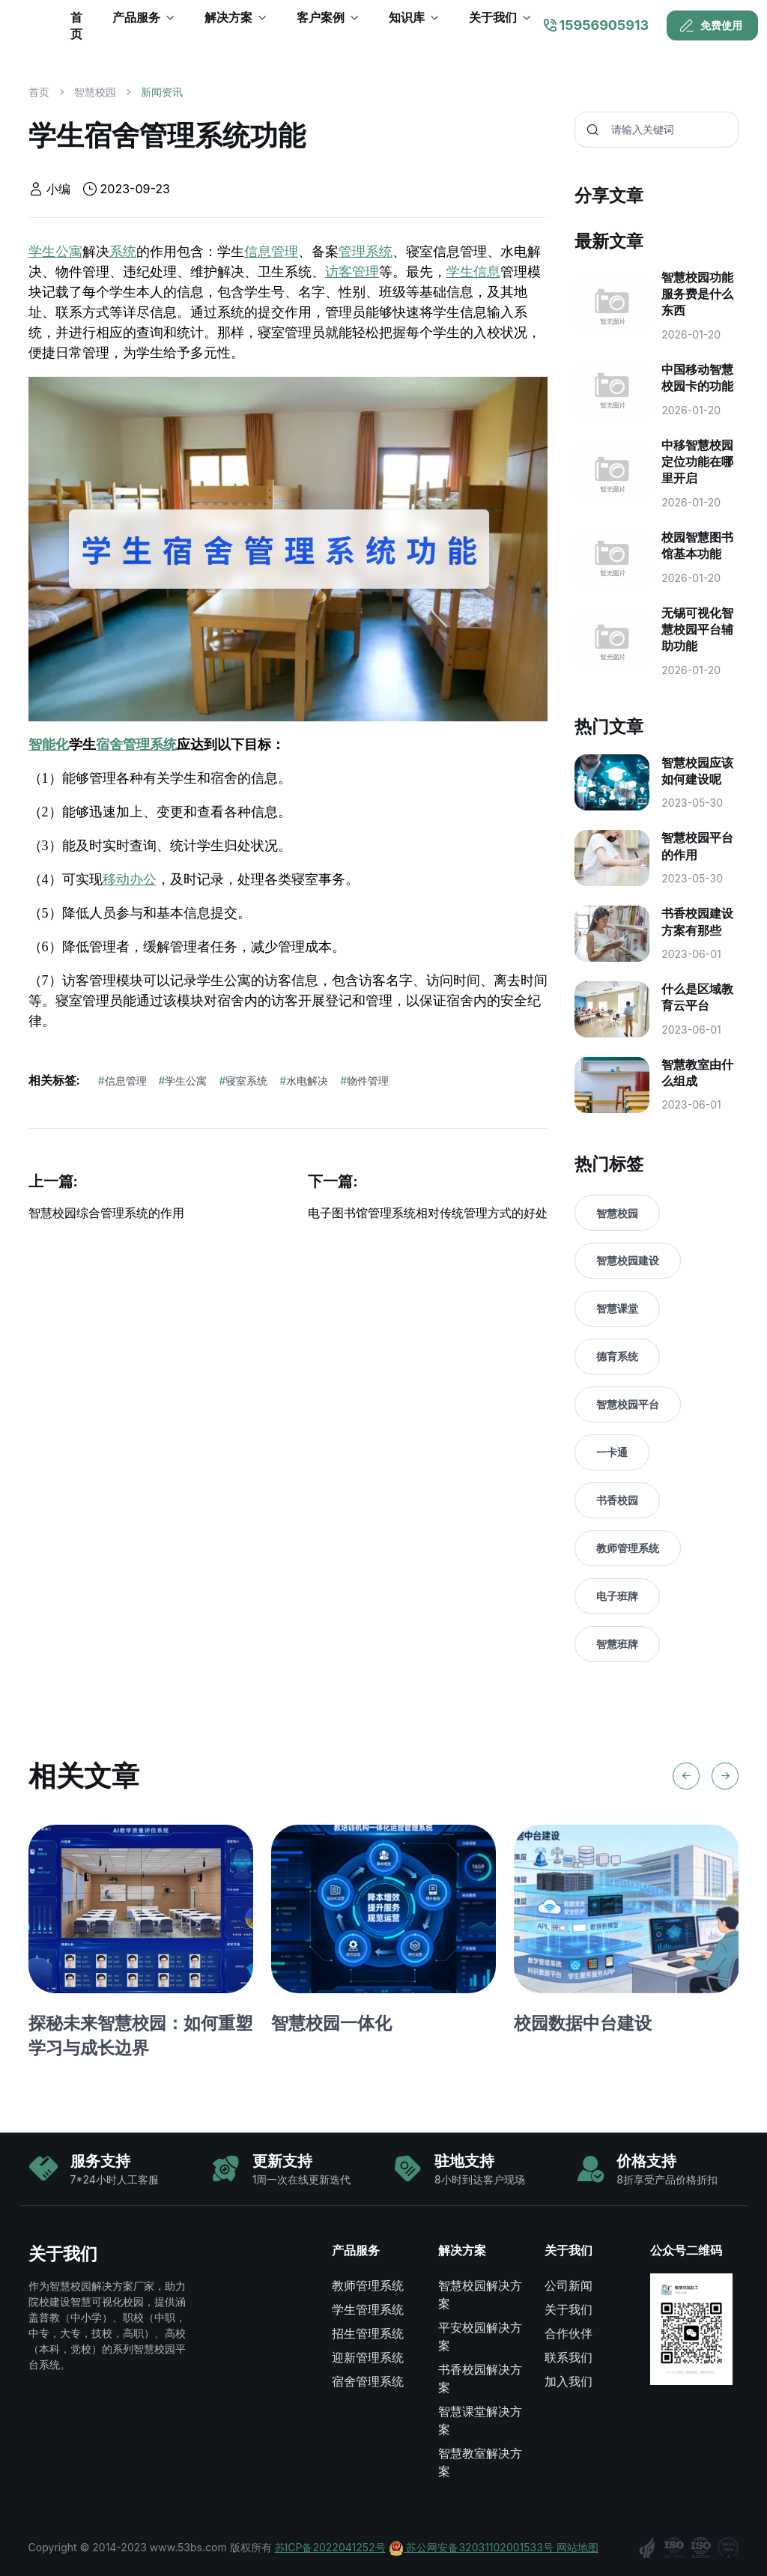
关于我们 (568, 2309)
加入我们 (568, 2381)
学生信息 (473, 271)
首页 (38, 91)
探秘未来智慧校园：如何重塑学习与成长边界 (140, 2035)
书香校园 (617, 1500)
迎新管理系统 (368, 2357)
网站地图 (577, 2547)
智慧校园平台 (627, 1404)
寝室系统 (243, 1080)
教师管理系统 (627, 1548)
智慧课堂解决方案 (480, 2420)
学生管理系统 (368, 2309)
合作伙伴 (568, 2333)
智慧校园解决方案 (480, 2294)
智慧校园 (95, 91)
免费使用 (710, 25)
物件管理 (364, 1080)
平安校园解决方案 (480, 2336)
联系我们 (568, 2357)
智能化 (48, 744)
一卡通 (612, 1452)
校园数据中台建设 (583, 2023)
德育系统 (617, 1356)
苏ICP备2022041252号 (330, 2547)
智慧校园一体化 (331, 2023)
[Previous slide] (686, 1776)
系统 (122, 251)
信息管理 (271, 251)
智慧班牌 (617, 1643)
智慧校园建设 (627, 1260)
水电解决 (303, 1080)
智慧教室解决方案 (480, 2462)
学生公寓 (55, 251)
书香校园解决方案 (480, 2378)
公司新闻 (568, 2285)
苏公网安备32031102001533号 (473, 2547)
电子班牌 (617, 1595)
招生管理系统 (368, 2333)
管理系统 (365, 251)
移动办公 (130, 879)
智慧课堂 (617, 1308)
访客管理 (352, 271)
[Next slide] (725, 1776)
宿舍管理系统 (136, 744)
